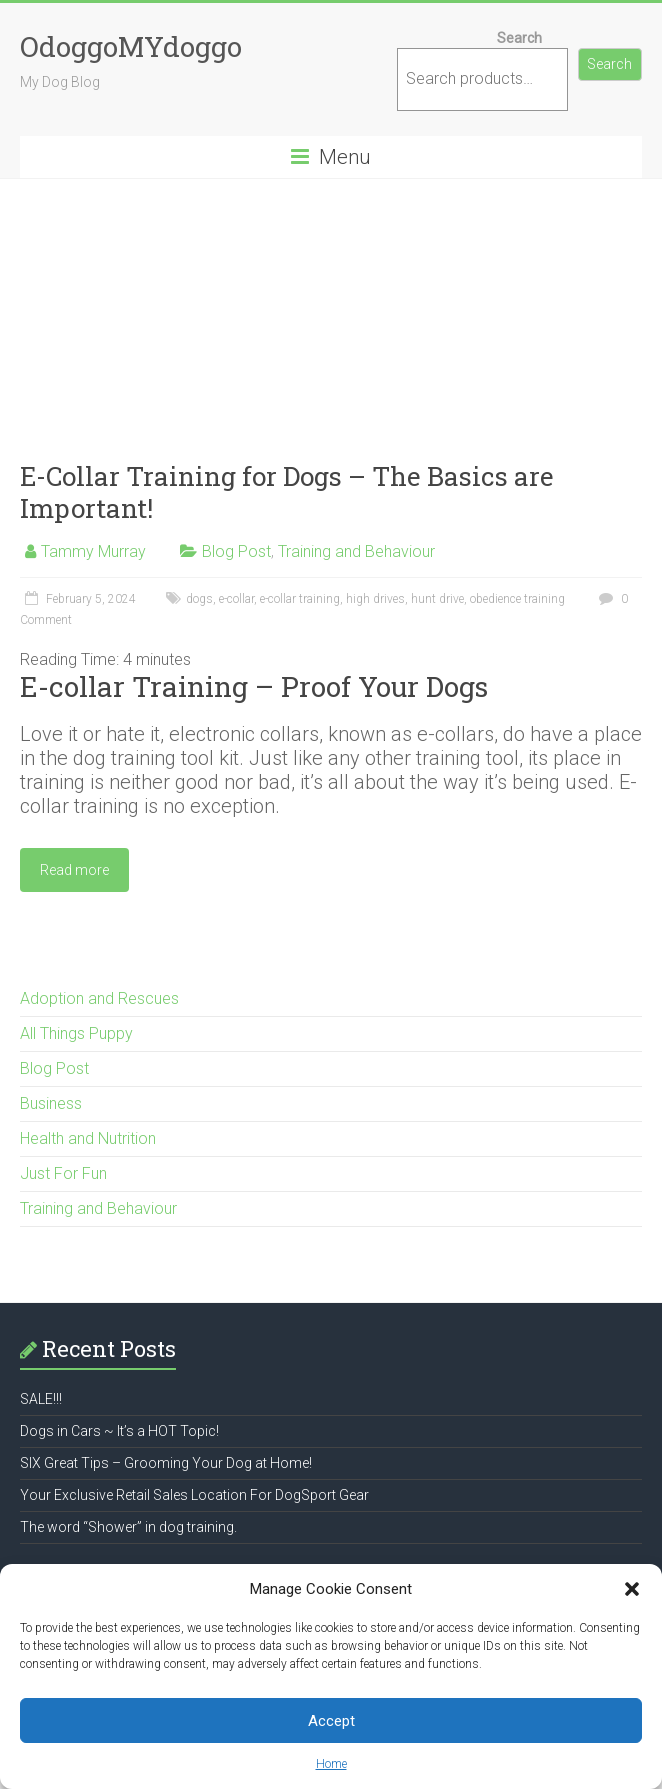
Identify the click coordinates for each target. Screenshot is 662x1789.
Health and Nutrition (88, 1138)
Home (331, 1764)
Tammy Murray (93, 551)
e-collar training (300, 599)
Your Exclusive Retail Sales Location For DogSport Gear (194, 1495)
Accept (331, 1721)
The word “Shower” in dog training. (128, 1527)
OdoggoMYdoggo (131, 46)
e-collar (236, 599)
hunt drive (437, 599)
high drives (375, 599)
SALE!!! (41, 1399)
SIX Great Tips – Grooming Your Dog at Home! (166, 1463)
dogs (199, 599)
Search (519, 38)
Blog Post (236, 551)
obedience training (517, 599)
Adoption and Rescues (99, 998)
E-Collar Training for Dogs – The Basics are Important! (287, 492)
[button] (632, 1589)
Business (51, 1103)
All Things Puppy (76, 1033)
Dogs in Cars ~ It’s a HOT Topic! (119, 1431)
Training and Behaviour (356, 551)
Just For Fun (63, 1173)
